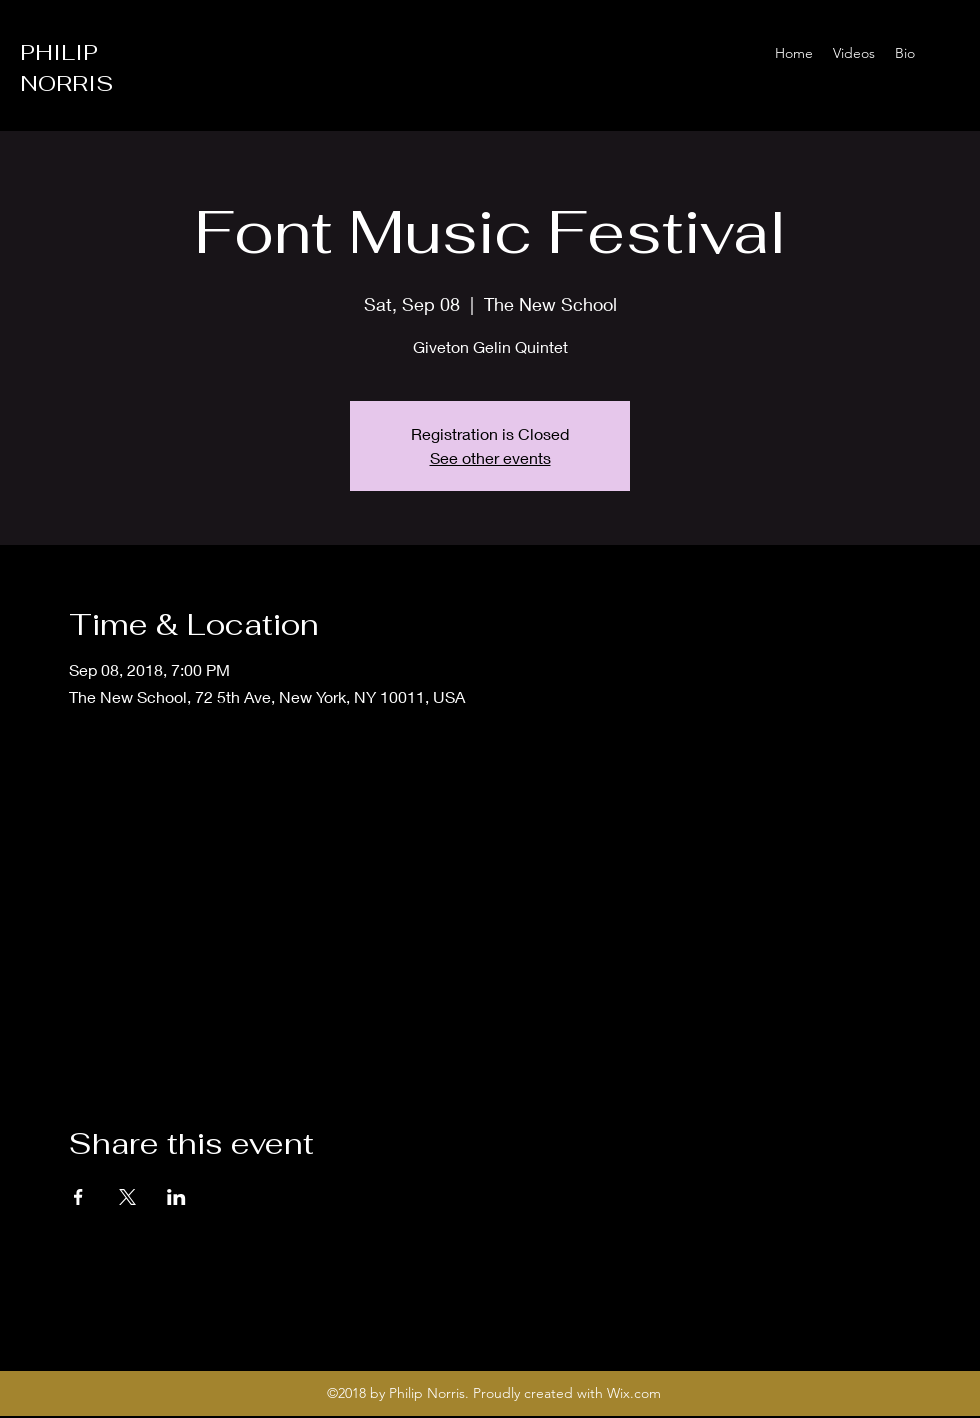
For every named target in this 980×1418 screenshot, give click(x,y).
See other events (490, 457)
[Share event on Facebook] (78, 1197)
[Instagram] (950, 53)
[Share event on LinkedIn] (176, 1197)
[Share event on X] (127, 1197)
